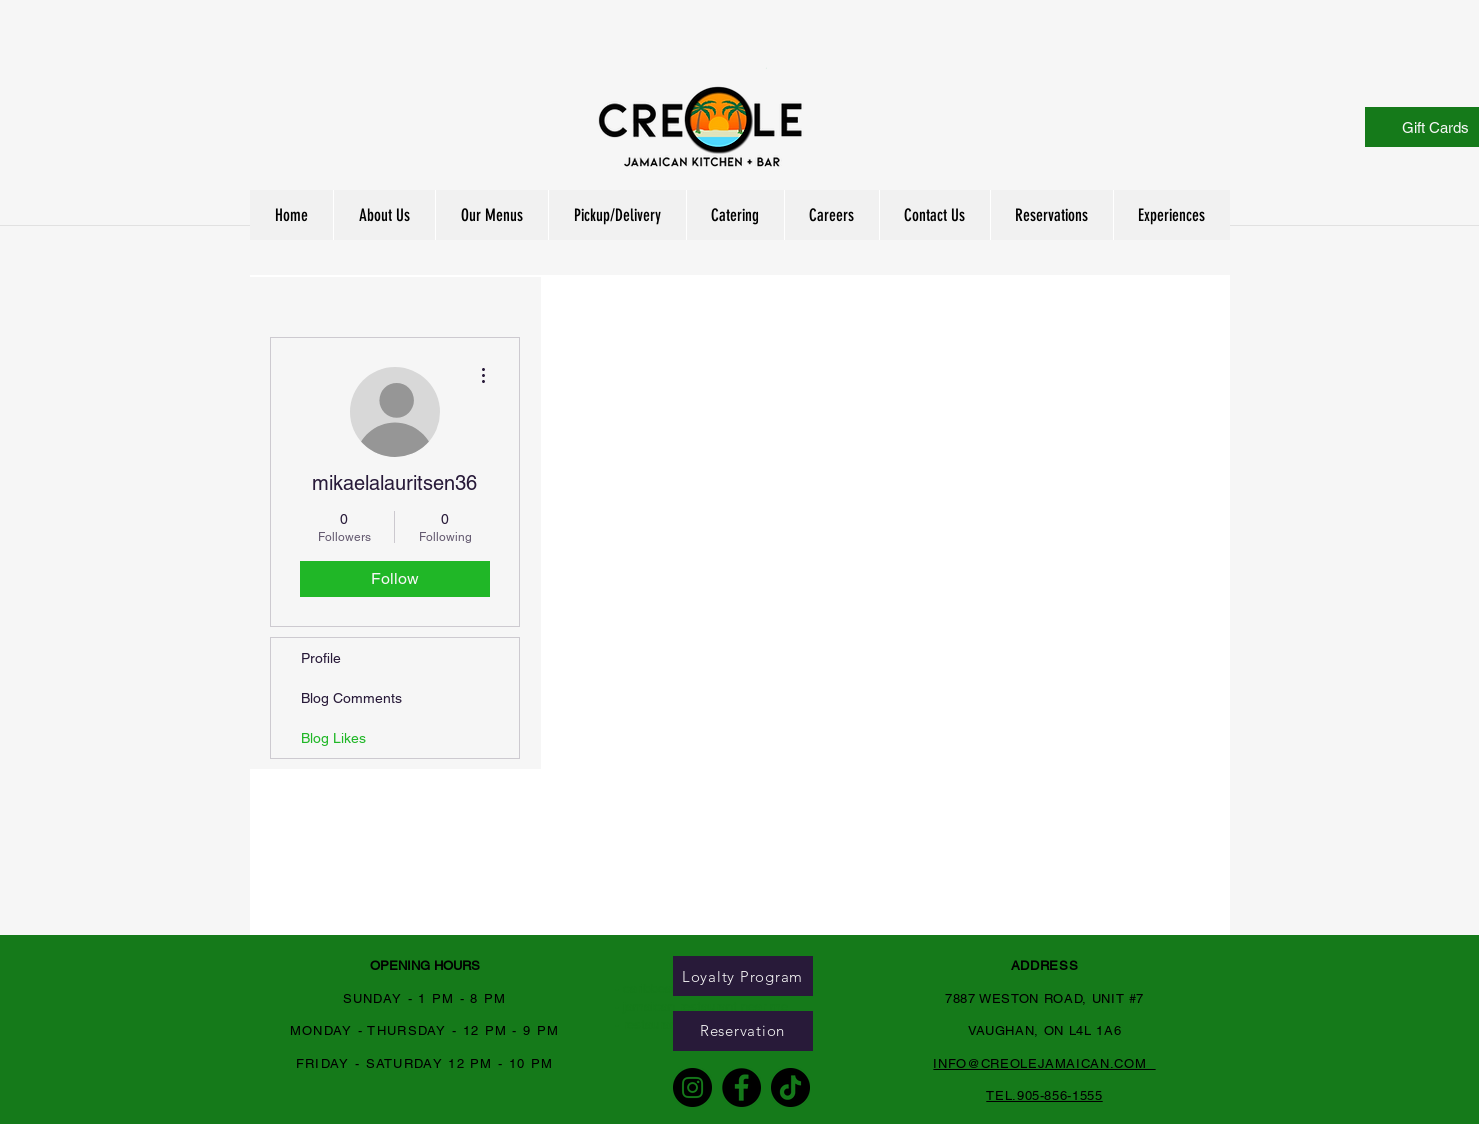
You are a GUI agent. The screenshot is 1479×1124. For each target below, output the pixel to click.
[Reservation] (743, 1031)
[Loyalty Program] (743, 976)
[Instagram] (692, 1087)
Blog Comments (351, 698)
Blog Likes (333, 738)
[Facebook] (741, 1087)
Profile (321, 658)
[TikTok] (790, 1087)
